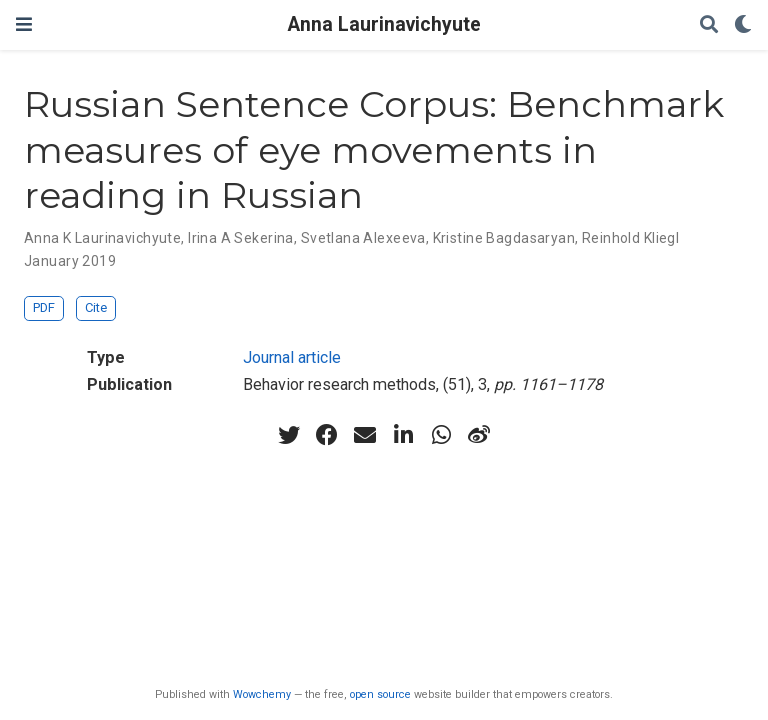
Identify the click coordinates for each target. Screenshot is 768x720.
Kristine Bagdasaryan (504, 238)
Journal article (292, 357)
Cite (96, 307)
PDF (44, 307)
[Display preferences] (743, 25)
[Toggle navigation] (24, 24)
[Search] (709, 25)
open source (380, 694)
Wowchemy (262, 694)
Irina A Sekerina (241, 238)
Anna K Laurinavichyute (102, 238)
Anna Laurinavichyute (384, 24)
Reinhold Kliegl (630, 238)
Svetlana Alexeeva (363, 238)
